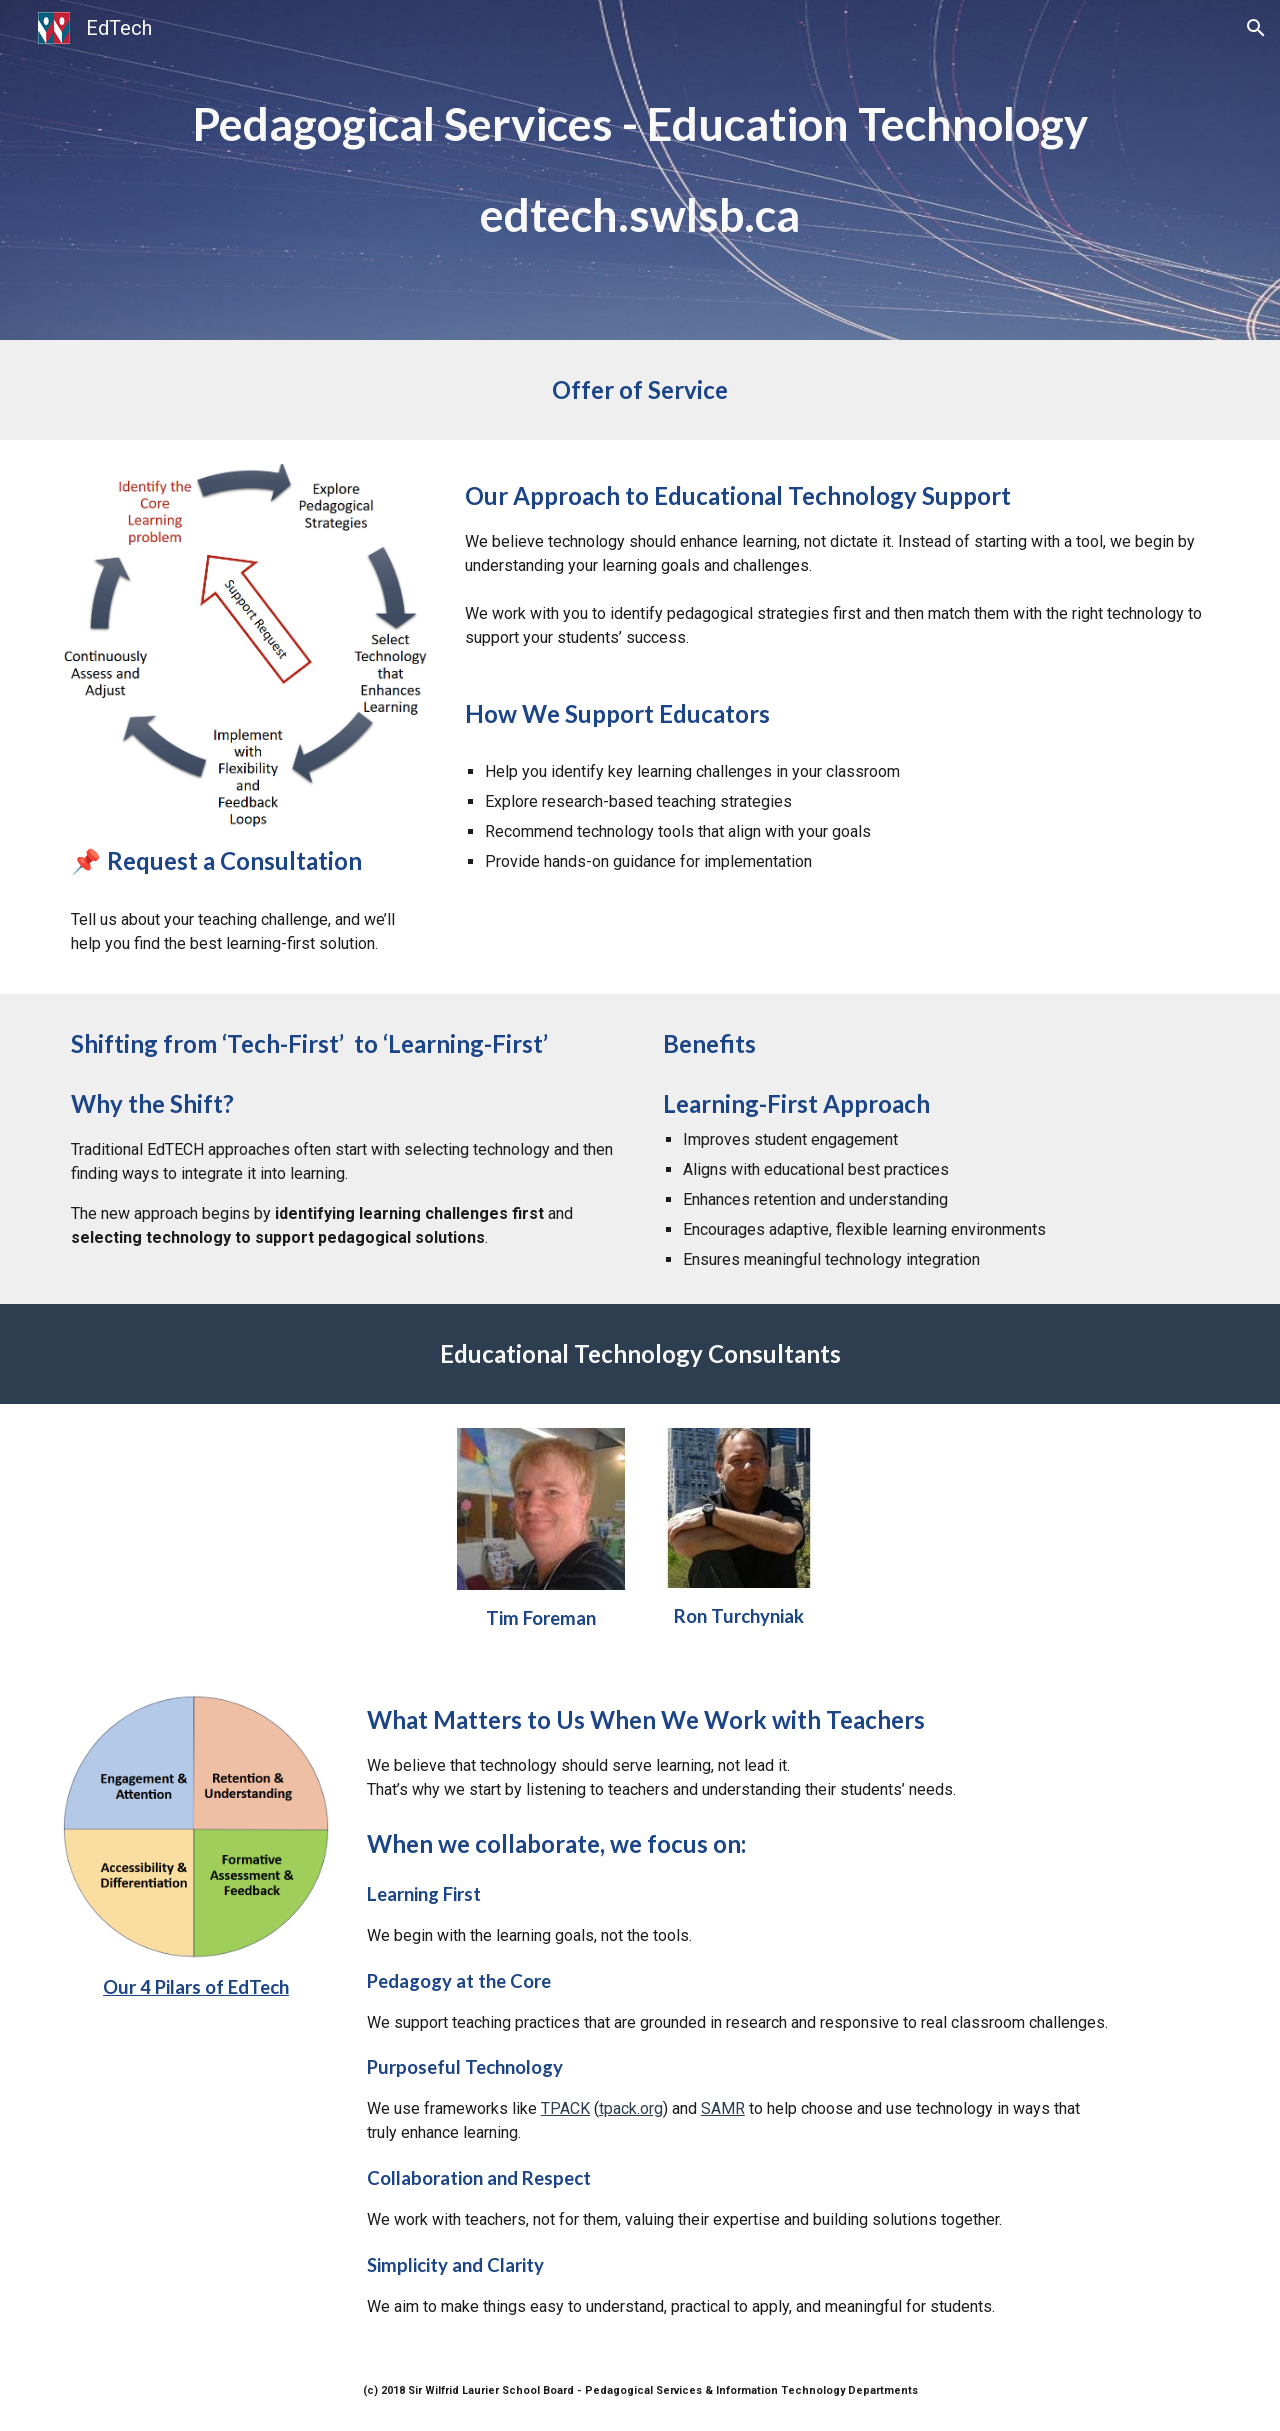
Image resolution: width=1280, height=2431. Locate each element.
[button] (1256, 28)
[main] (640, 124)
